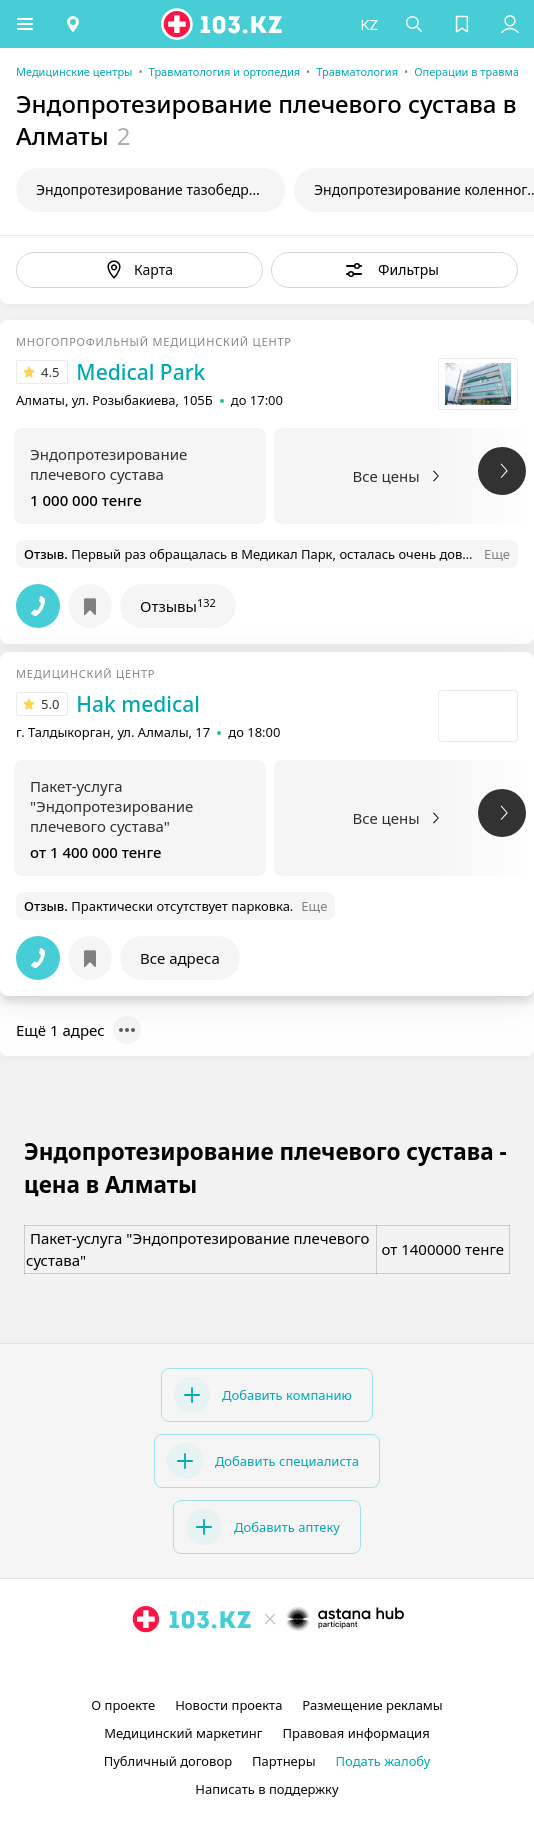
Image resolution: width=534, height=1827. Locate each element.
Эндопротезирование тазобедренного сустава (161, 189)
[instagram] (237, 1665)
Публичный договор (168, 1761)
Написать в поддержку (266, 1789)
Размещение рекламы (372, 1705)
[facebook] (269, 1665)
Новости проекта (228, 1705)
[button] (25, 24)
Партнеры (284, 1761)
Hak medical (138, 704)
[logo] (223, 24)
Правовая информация (356, 1733)
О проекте (123, 1705)
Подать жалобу (383, 1761)
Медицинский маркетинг (183, 1733)
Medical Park (140, 372)
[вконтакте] (301, 1665)
